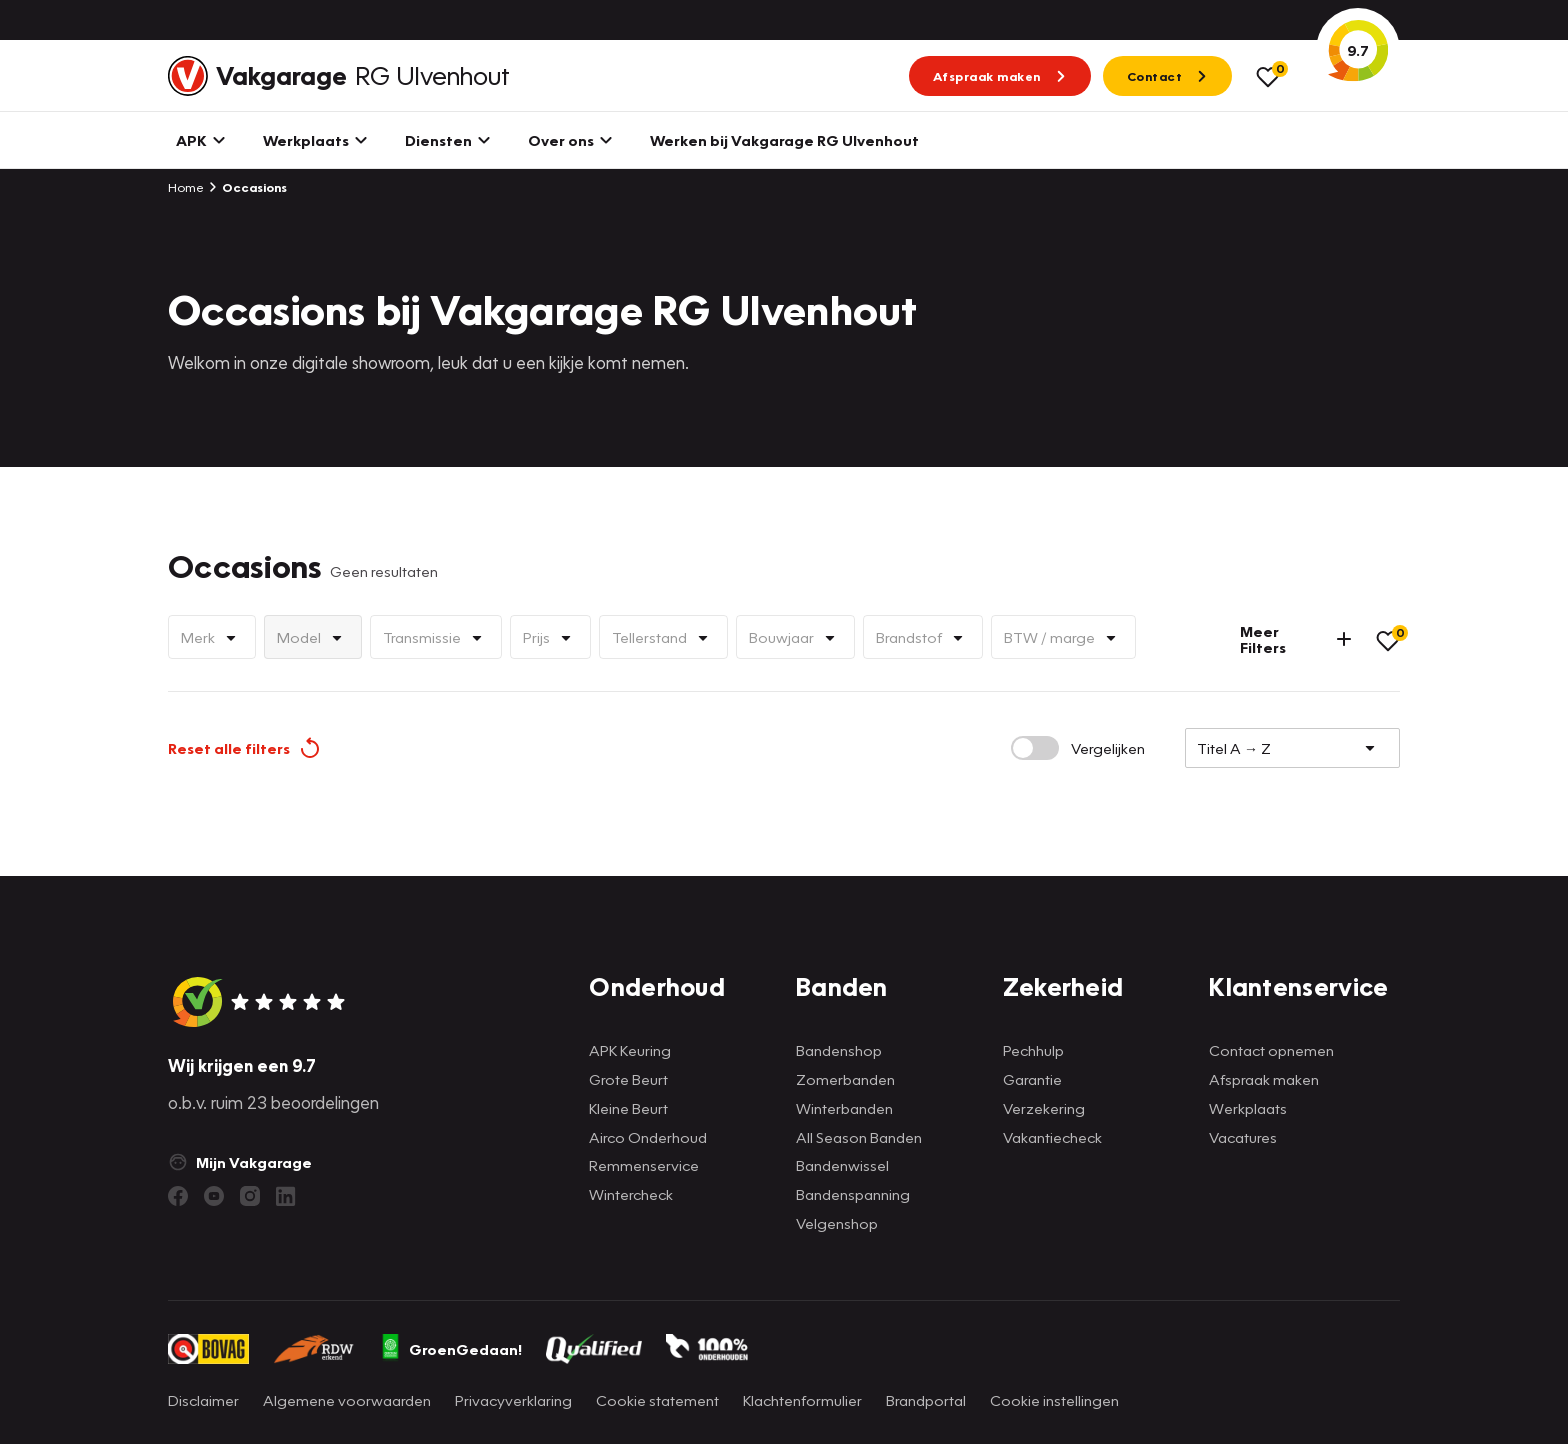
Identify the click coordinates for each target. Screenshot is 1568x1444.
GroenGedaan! (451, 1349)
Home (186, 187)
